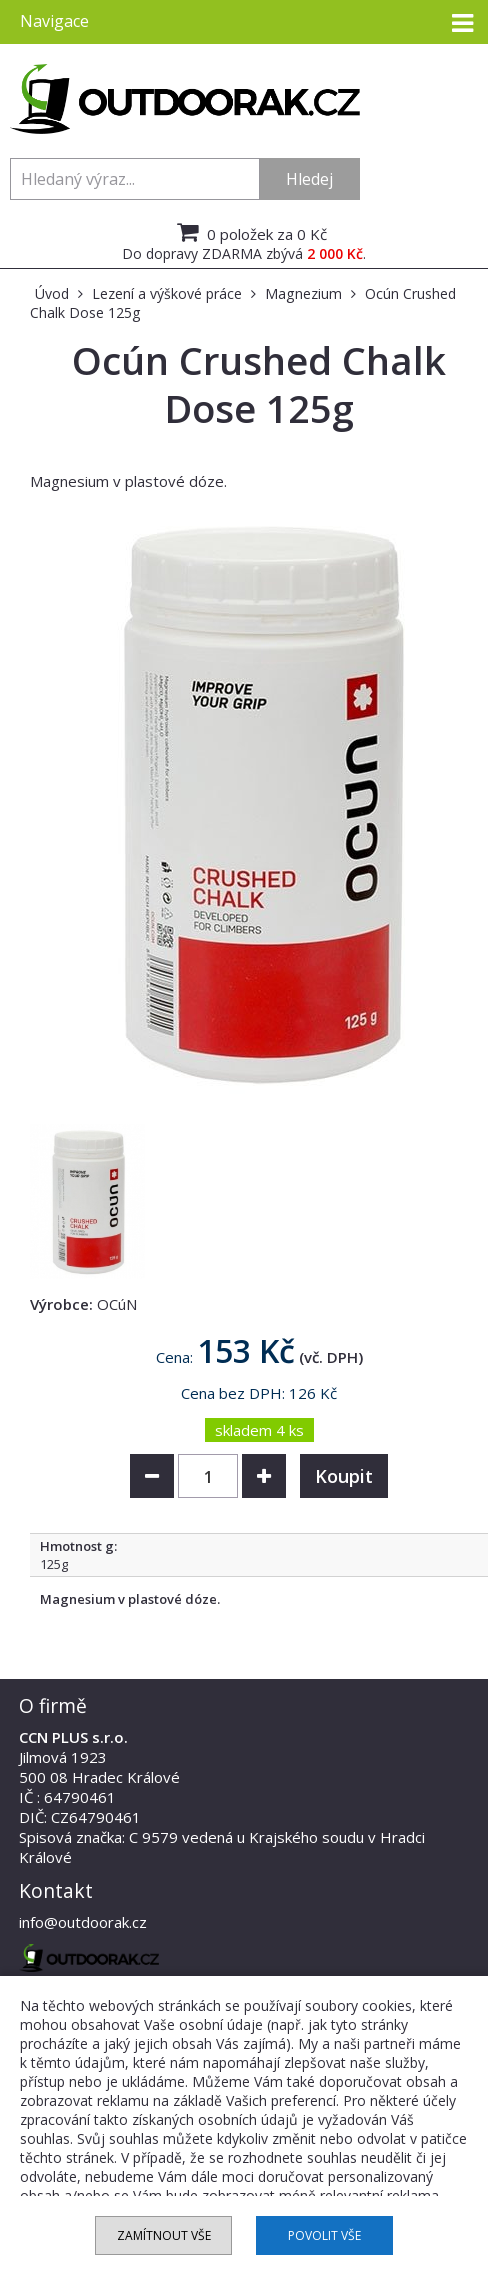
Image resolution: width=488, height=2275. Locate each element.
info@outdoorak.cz (83, 1922)
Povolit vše (324, 2235)
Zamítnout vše (164, 2235)
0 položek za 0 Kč (249, 232)
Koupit (344, 1476)
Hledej (309, 179)
